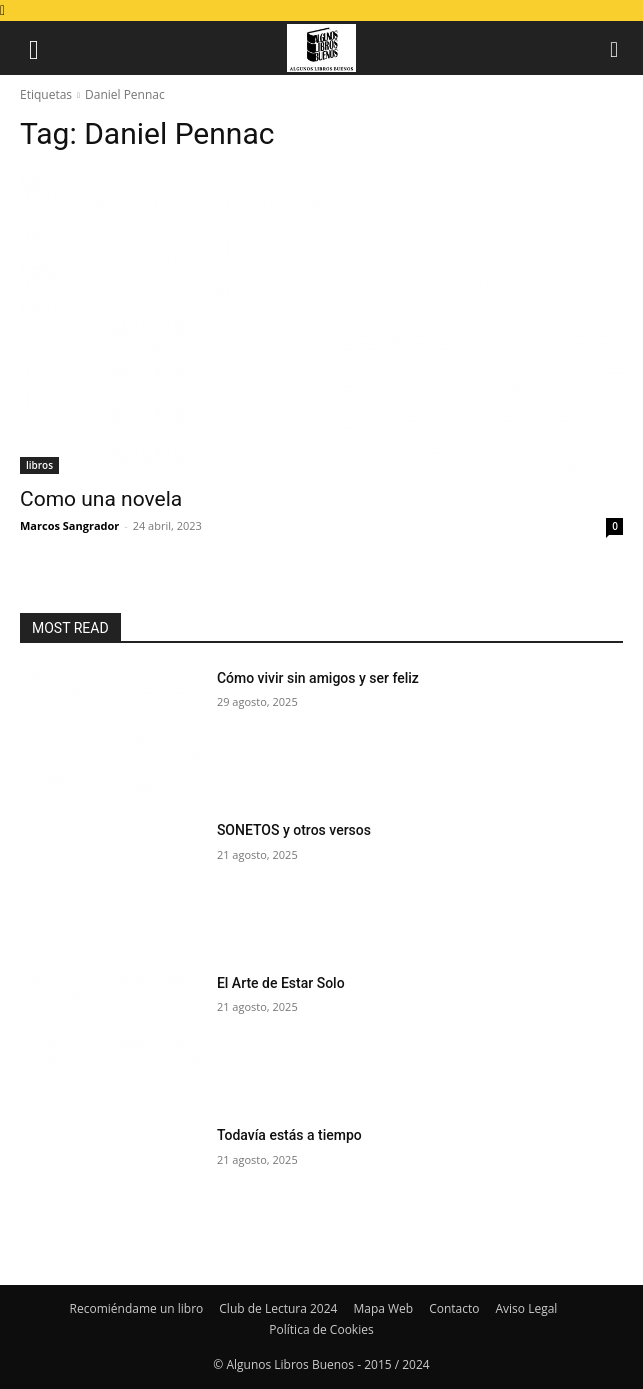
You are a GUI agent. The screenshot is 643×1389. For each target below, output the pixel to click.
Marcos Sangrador (69, 525)
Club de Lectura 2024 (278, 1308)
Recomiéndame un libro (137, 1308)
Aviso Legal (527, 1308)
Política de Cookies (321, 1329)
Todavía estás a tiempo (289, 1135)
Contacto (454, 1308)
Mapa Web (383, 1308)
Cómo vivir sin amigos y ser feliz (318, 678)
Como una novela (101, 499)
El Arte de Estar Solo (281, 983)
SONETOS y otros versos (294, 830)
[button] (34, 48)
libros (39, 465)
